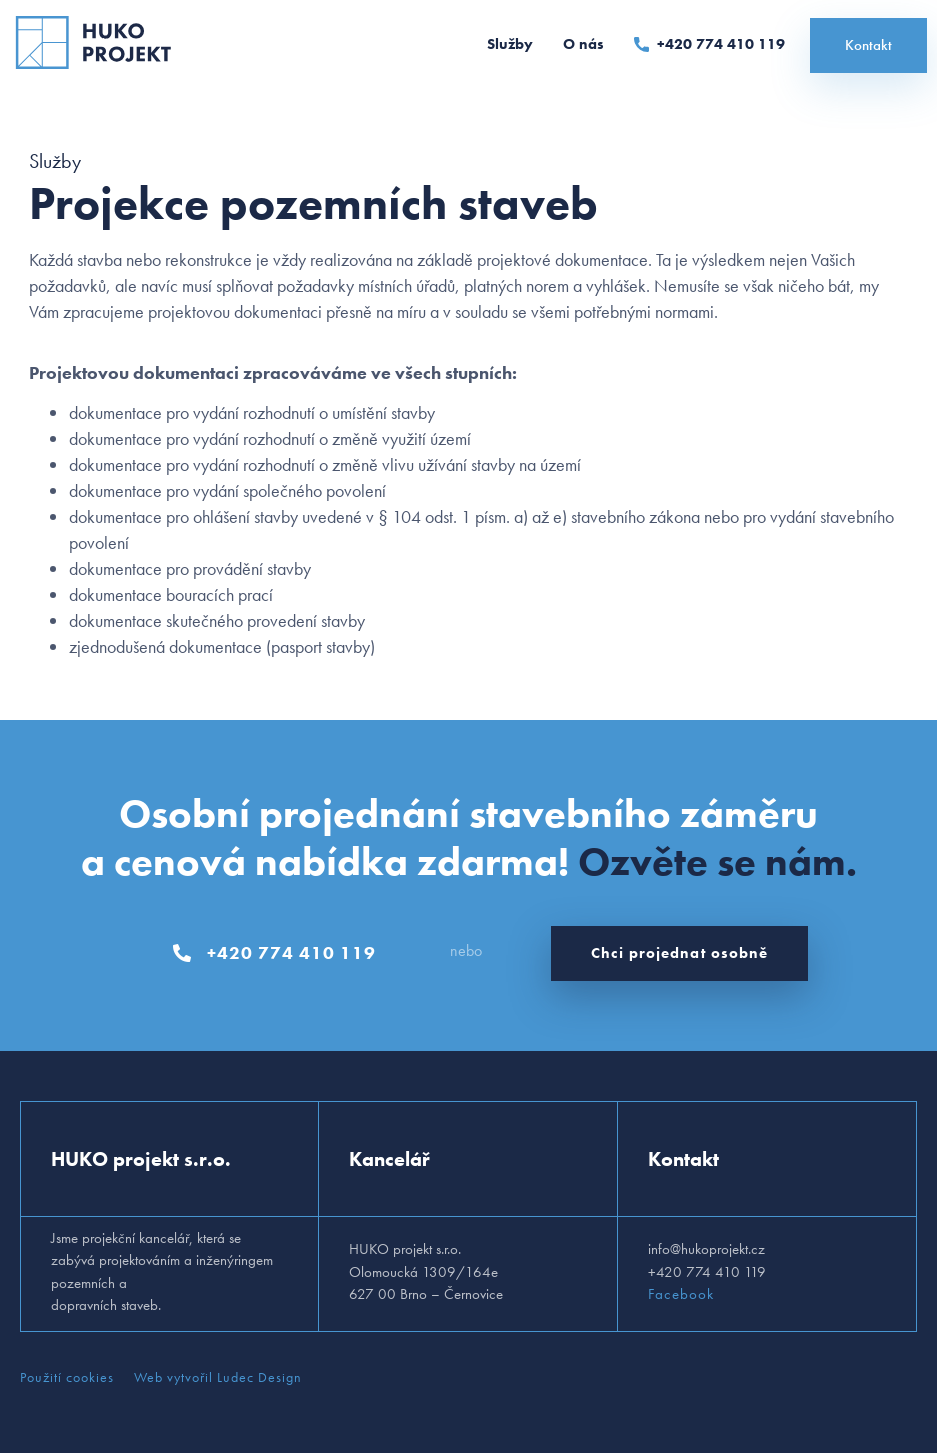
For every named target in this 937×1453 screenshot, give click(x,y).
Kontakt (868, 45)
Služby (510, 44)
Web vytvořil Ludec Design (218, 1377)
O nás (583, 44)
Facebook (681, 1294)
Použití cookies (67, 1377)
